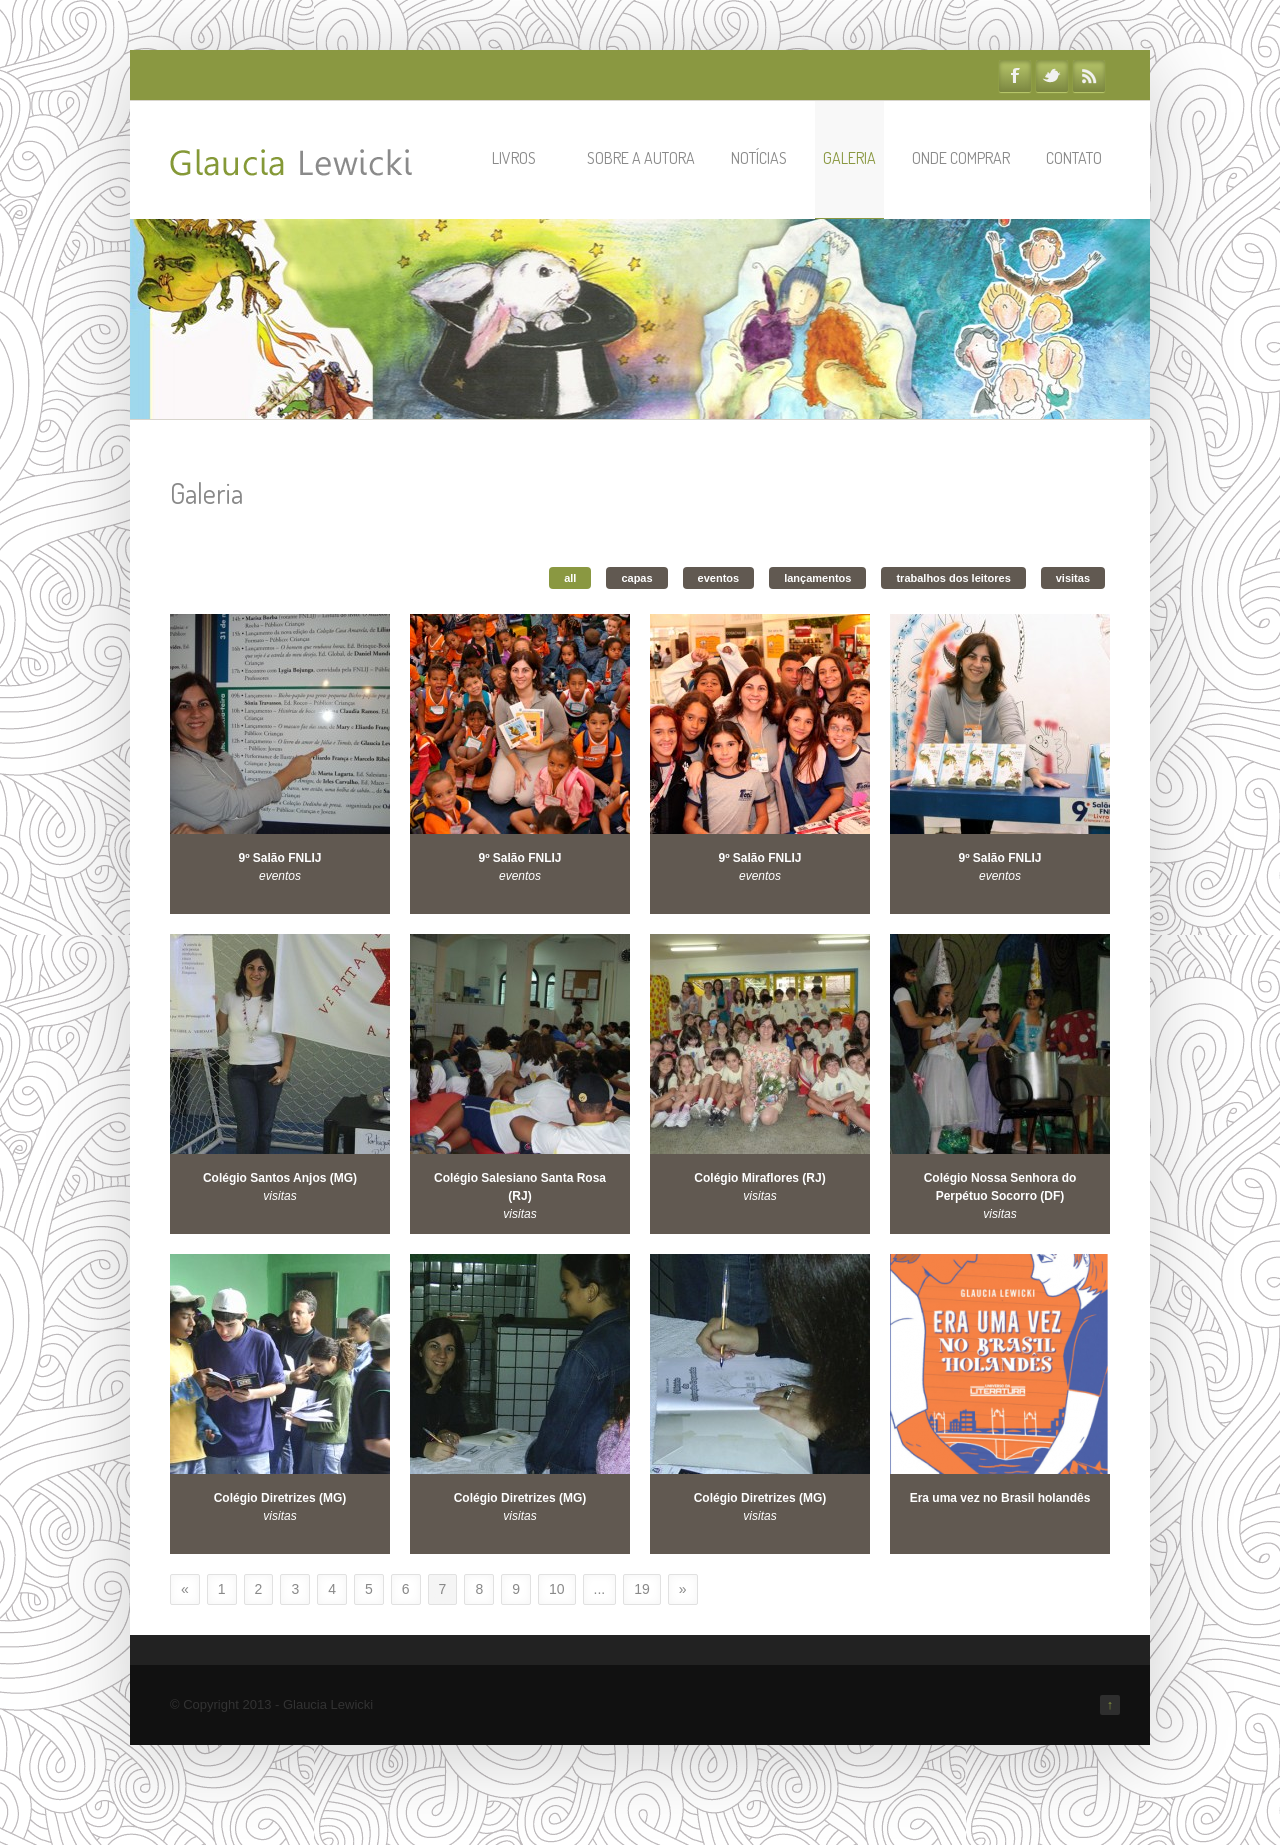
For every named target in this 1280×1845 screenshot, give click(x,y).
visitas (1073, 578)
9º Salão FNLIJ (279, 858)
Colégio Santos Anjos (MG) (280, 1178)
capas (636, 578)
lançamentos (817, 578)
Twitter (1052, 76)
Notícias (759, 158)
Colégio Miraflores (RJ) (759, 1178)
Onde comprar (961, 158)
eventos (719, 578)
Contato (1074, 158)
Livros (523, 158)
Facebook (1015, 76)
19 (642, 1589)
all (570, 578)
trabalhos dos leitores (953, 578)
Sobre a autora (641, 158)
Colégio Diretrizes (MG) (280, 1498)
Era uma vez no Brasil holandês (1000, 1498)
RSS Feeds (1089, 76)
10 (557, 1589)
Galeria (849, 158)
